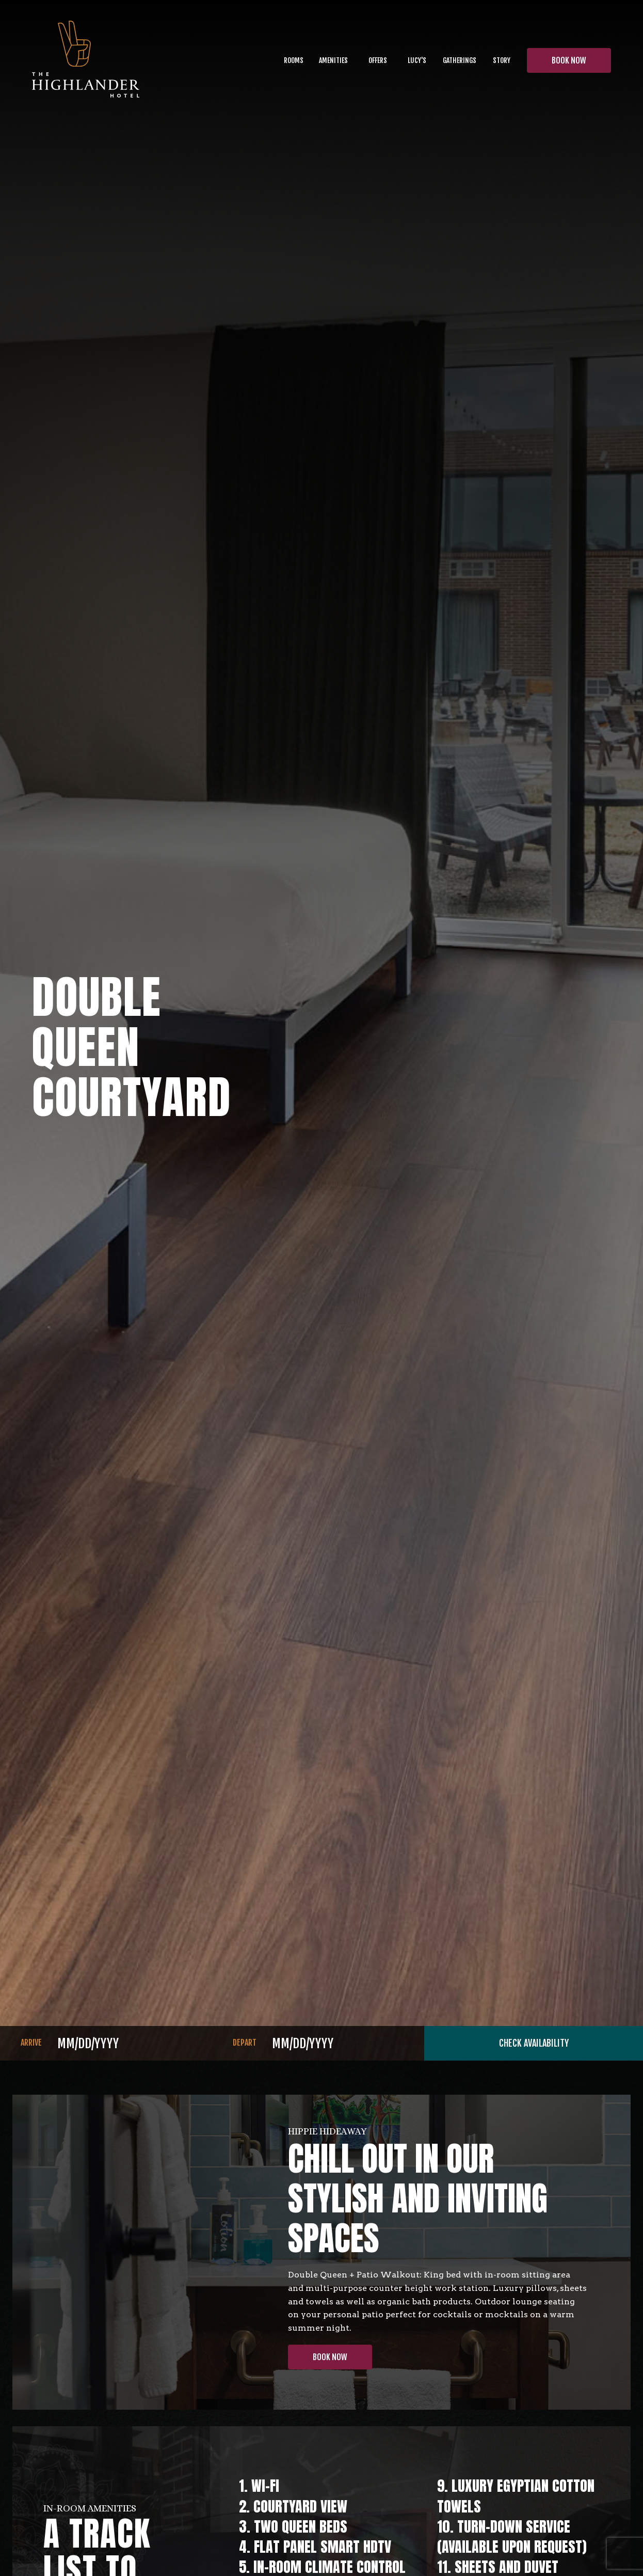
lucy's (417, 60)
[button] (333, 60)
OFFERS (377, 60)
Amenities (333, 60)
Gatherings (459, 60)
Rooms (293, 60)
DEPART (244, 2042)
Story (501, 60)
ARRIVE (31, 2042)
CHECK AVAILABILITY (534, 2043)
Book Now (330, 2357)
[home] (85, 61)
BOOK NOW (569, 60)
